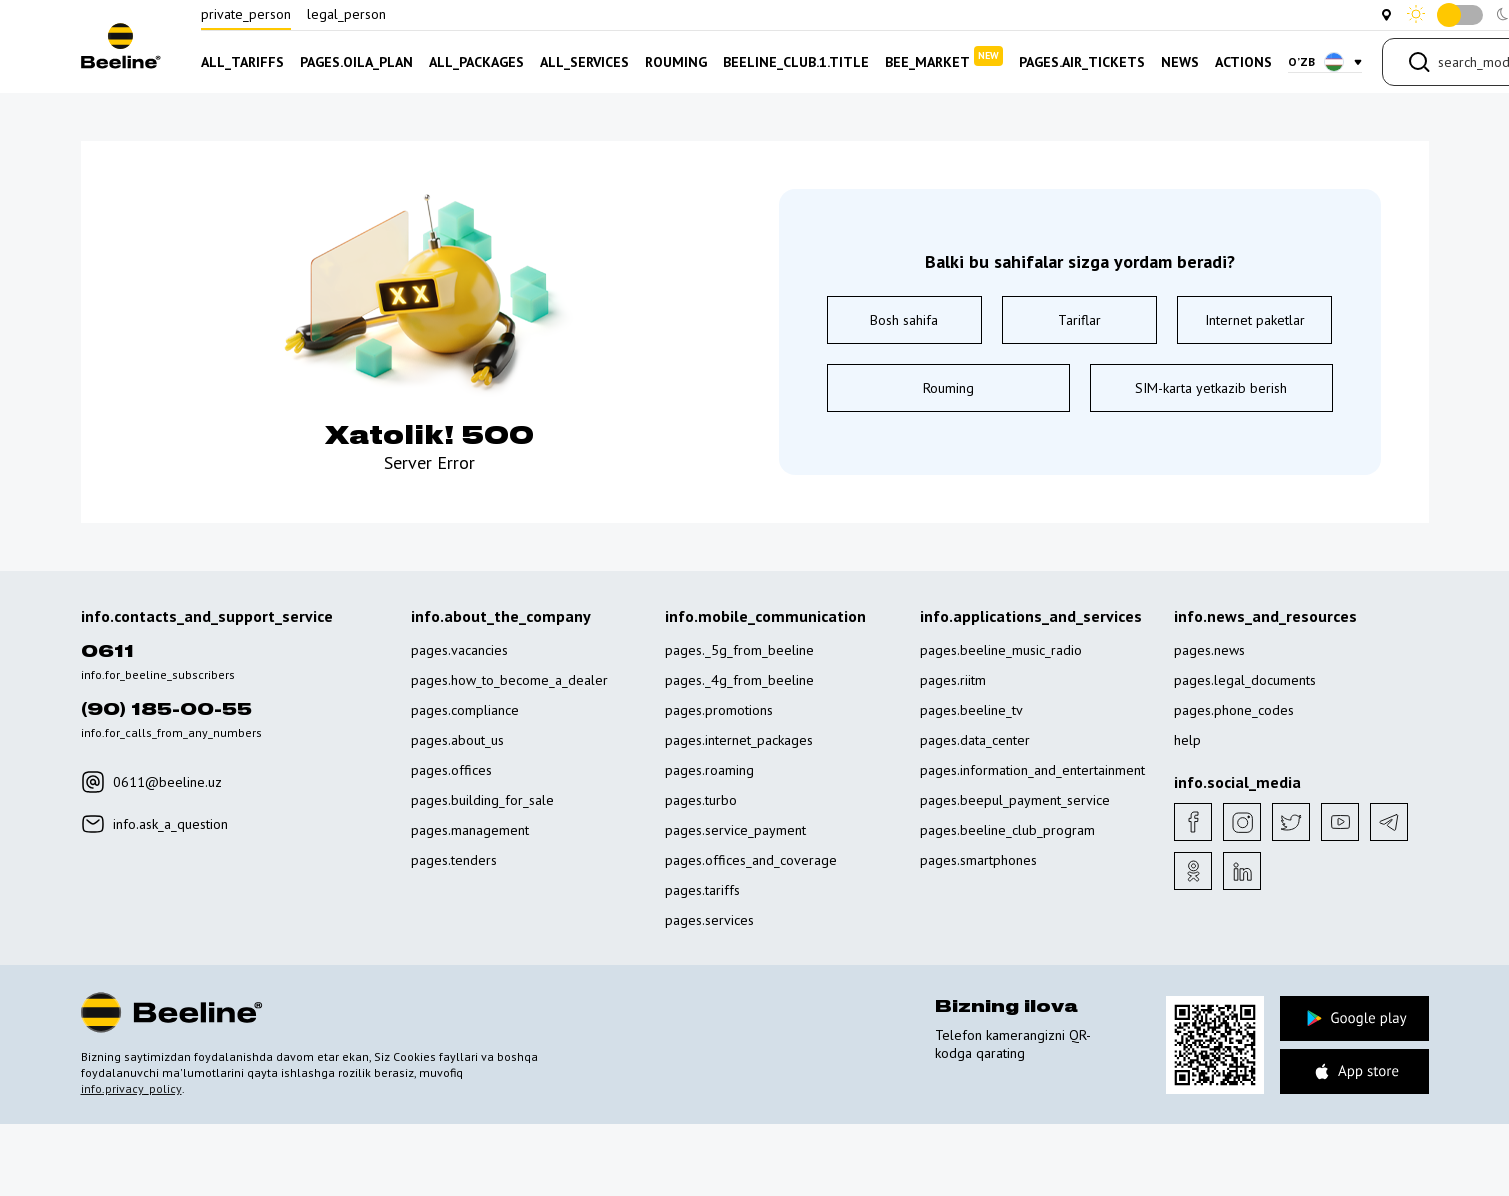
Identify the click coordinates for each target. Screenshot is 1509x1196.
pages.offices (451, 770)
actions (1243, 62)
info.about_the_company (501, 616)
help (1187, 740)
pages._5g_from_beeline (739, 650)
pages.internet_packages (739, 740)
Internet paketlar (1255, 320)
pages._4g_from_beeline (739, 680)
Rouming (948, 388)
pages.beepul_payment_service (1015, 800)
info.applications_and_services (1031, 616)
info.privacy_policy (131, 1088)
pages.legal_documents (1245, 680)
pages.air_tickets (1082, 62)
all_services (584, 62)
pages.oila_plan (356, 62)
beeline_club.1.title (796, 62)
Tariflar (1079, 320)
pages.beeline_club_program (1007, 830)
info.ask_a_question (154, 824)
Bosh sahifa (904, 320)
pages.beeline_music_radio (1001, 650)
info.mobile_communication (765, 616)
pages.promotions (719, 710)
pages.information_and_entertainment (1032, 770)
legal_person (346, 14)
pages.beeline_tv (971, 710)
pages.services (709, 920)
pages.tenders (454, 860)
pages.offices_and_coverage (751, 860)
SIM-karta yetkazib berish (1211, 388)
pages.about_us (457, 740)
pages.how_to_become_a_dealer (509, 680)
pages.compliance (465, 710)
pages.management (470, 830)
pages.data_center (975, 740)
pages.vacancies (459, 650)
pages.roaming (709, 770)
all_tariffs (242, 62)
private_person (246, 14)
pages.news (1209, 650)
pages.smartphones (978, 860)
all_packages (476, 62)
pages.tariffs (702, 890)
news (1180, 62)
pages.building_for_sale (482, 800)
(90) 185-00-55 (166, 710)
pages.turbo (701, 800)
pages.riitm (953, 680)
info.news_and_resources (1265, 616)
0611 (107, 652)
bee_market (944, 58)
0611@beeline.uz (151, 782)
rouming (676, 62)
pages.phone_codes (1234, 710)
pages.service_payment (735, 830)
